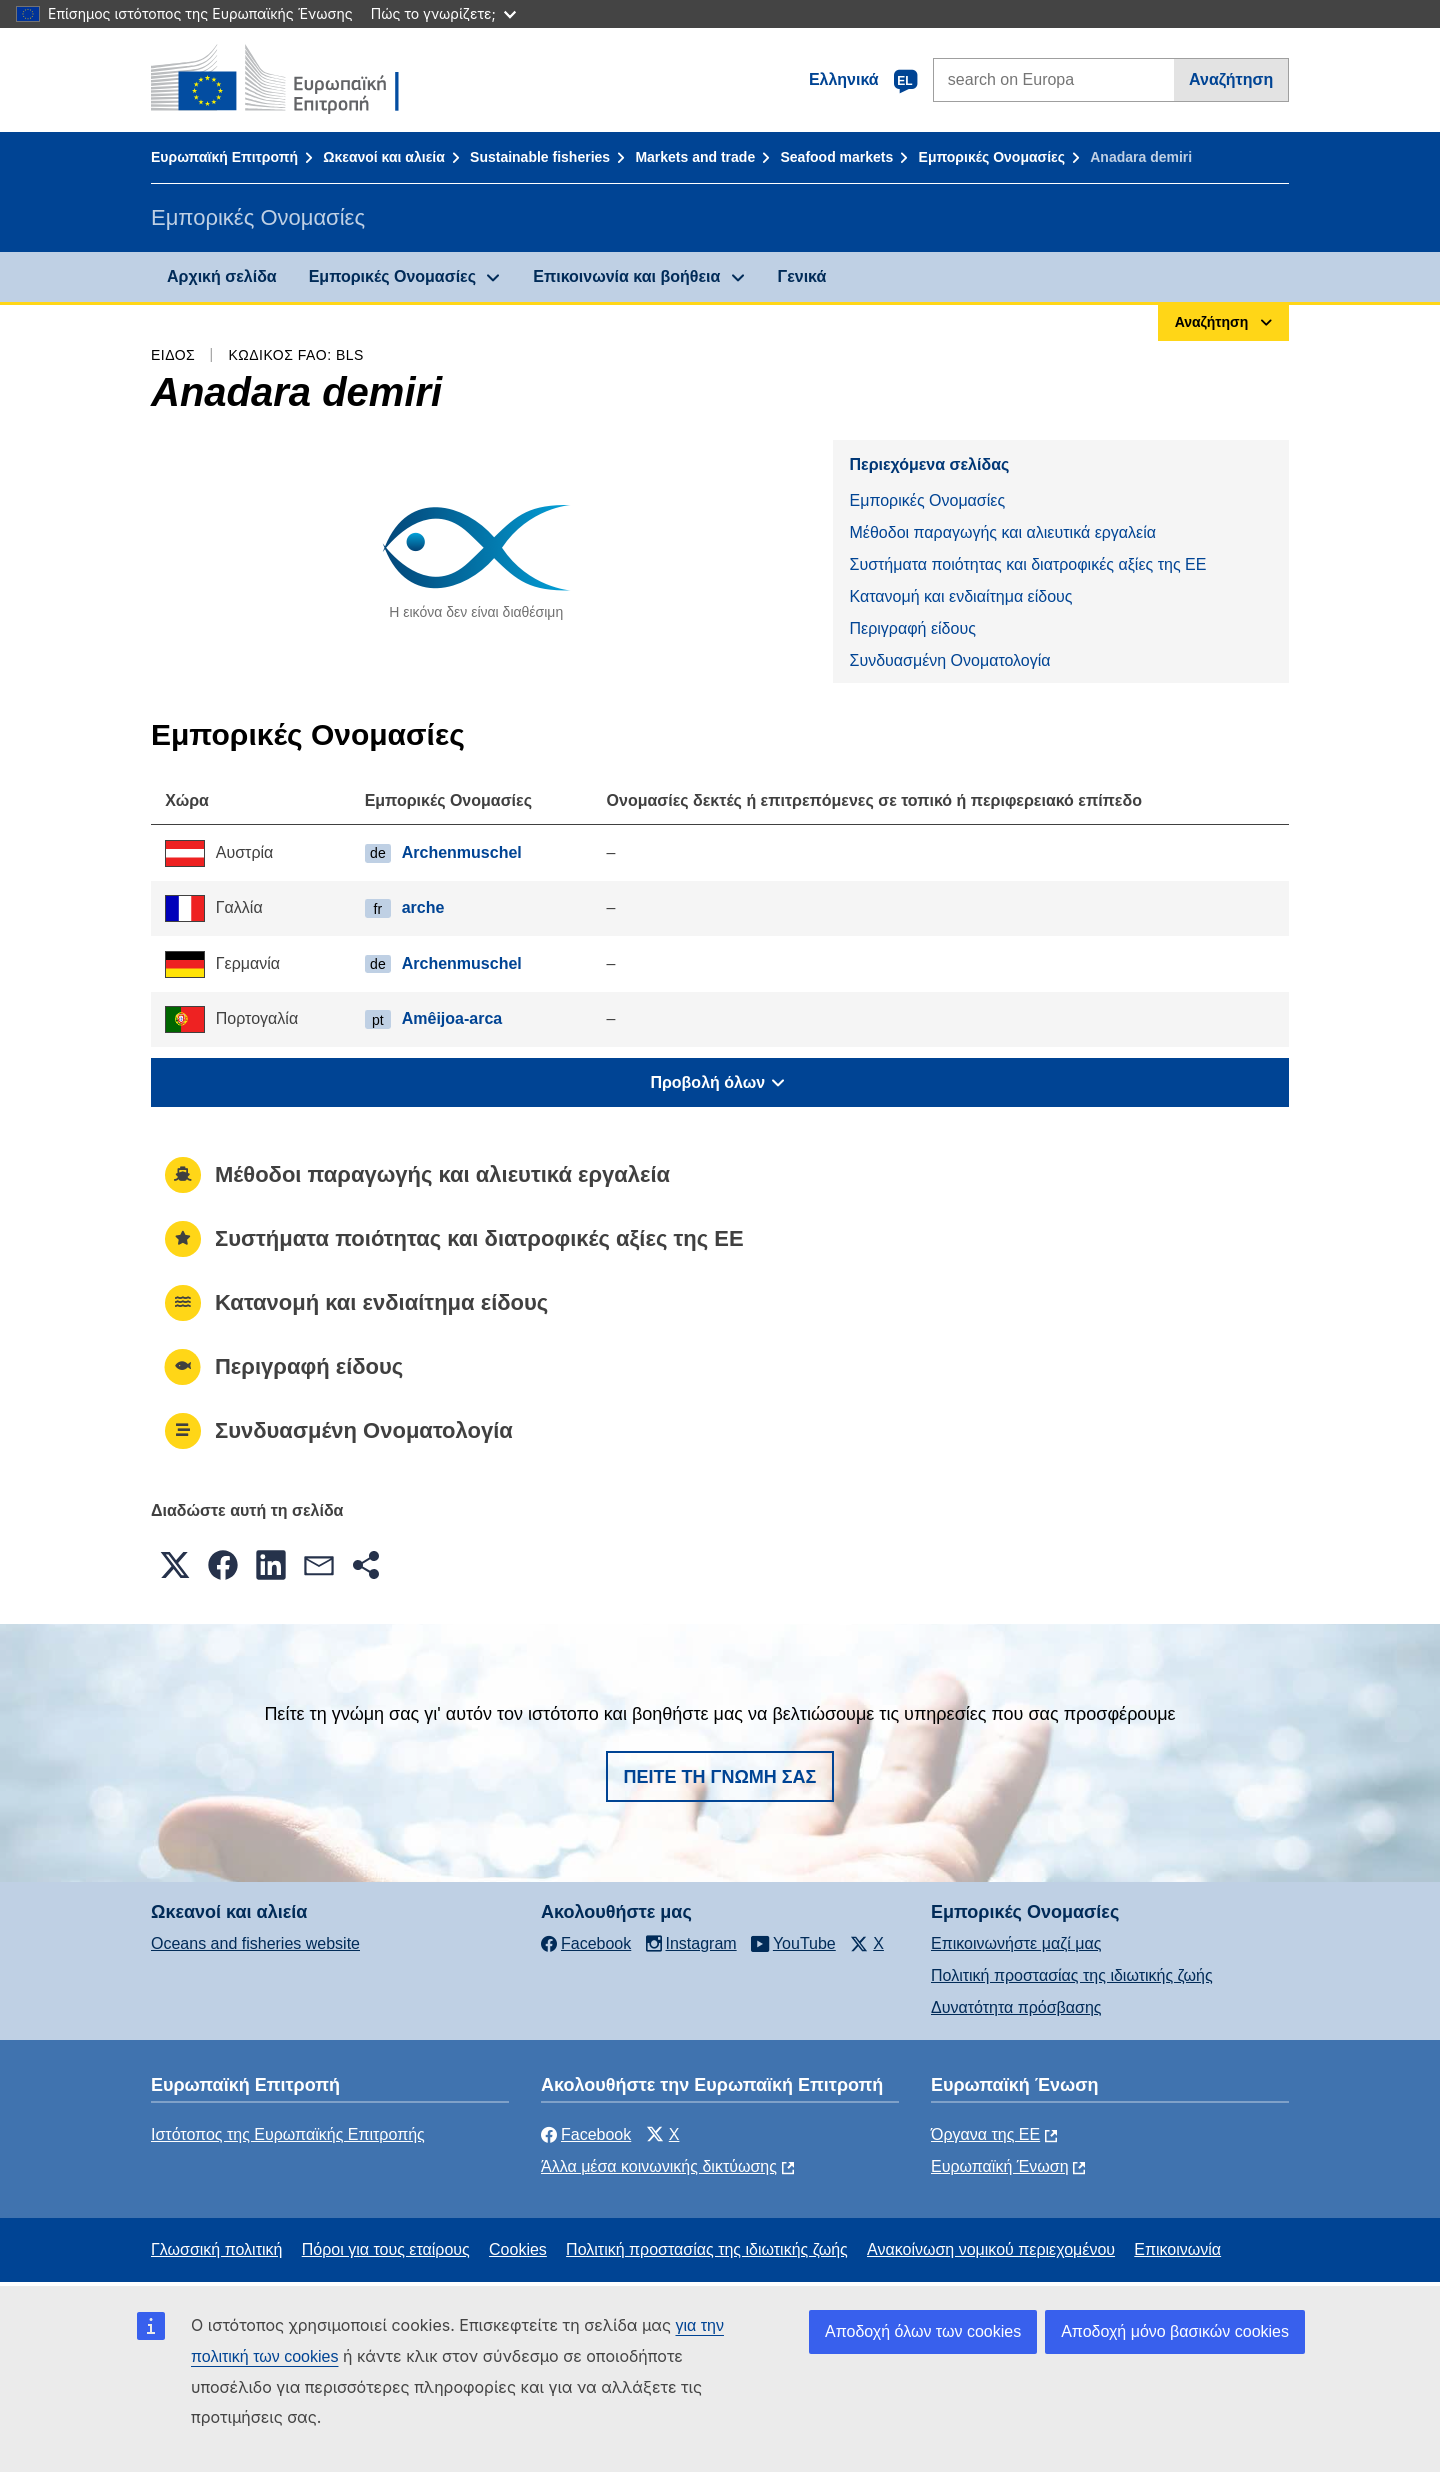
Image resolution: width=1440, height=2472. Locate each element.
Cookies (518, 2249)
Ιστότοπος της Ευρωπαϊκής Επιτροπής (288, 2134)
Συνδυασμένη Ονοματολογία (949, 660)
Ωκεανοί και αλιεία (384, 157)
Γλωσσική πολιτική (216, 2249)
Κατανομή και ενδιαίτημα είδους (960, 596)
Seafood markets (836, 157)
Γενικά (802, 276)
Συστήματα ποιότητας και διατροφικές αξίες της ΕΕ (1027, 564)
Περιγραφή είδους (912, 628)
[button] (175, 1565)
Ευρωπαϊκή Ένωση (1000, 2166)
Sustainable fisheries (540, 157)
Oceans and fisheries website (255, 1943)
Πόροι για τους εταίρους (386, 2249)
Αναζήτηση (1231, 79)
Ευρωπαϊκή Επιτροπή (224, 157)
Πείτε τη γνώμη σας (720, 1777)
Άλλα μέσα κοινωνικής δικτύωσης (659, 2166)
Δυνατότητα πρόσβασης (1016, 2007)
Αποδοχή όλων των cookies (923, 2331)
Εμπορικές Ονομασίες (992, 157)
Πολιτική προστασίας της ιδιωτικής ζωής (1072, 1975)
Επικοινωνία (1177, 2249)
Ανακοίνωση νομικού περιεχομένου (991, 2249)
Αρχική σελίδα (222, 276)
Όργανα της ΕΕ (985, 2134)
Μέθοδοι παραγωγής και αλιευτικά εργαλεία (1002, 532)
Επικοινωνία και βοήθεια (626, 276)
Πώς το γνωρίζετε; (443, 13)
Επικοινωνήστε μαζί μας (1016, 1943)
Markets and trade (695, 157)
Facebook (586, 2134)
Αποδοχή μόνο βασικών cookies (1175, 2331)
